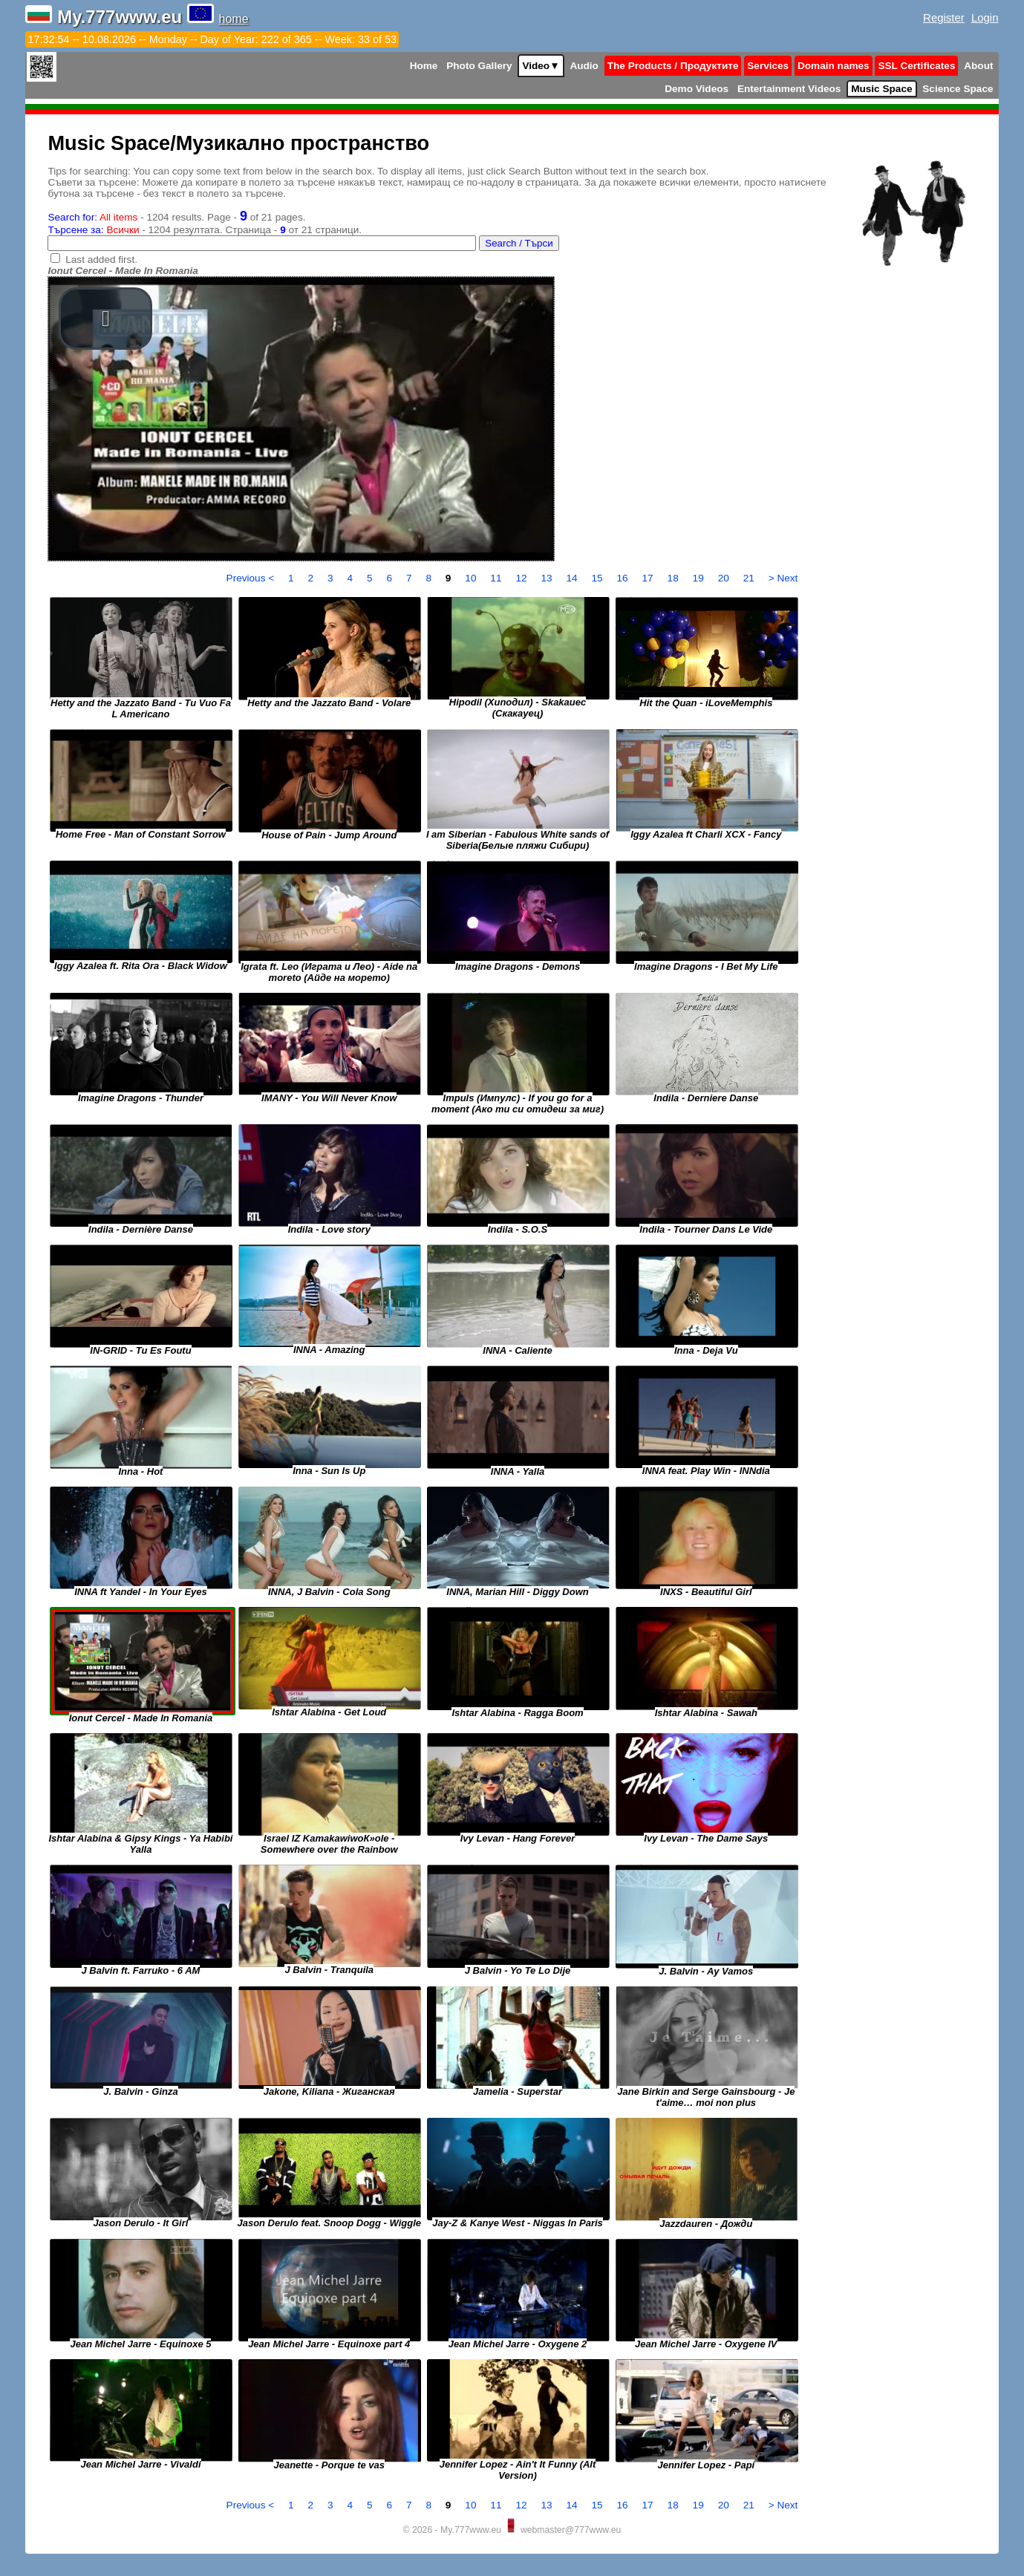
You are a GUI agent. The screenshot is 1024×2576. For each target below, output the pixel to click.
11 (497, 578)
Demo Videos (696, 88)
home (234, 19)
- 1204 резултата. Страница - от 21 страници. (205, 229)
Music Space (881, 88)
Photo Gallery (479, 65)
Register (944, 17)
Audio (584, 65)
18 (675, 578)
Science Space (957, 88)
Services (768, 65)
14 (573, 578)
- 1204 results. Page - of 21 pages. (176, 217)
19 (700, 578)
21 (750, 578)
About (978, 65)
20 (725, 578)
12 (522, 578)
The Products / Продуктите (673, 65)
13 (548, 578)
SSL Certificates (916, 65)
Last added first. (101, 259)
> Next (783, 578)
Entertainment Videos (789, 88)
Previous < (251, 578)
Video (540, 65)
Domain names (834, 65)
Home (424, 65)
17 (649, 578)
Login (985, 17)
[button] (105, 318)
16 (624, 578)
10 (472, 578)
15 (598, 578)
